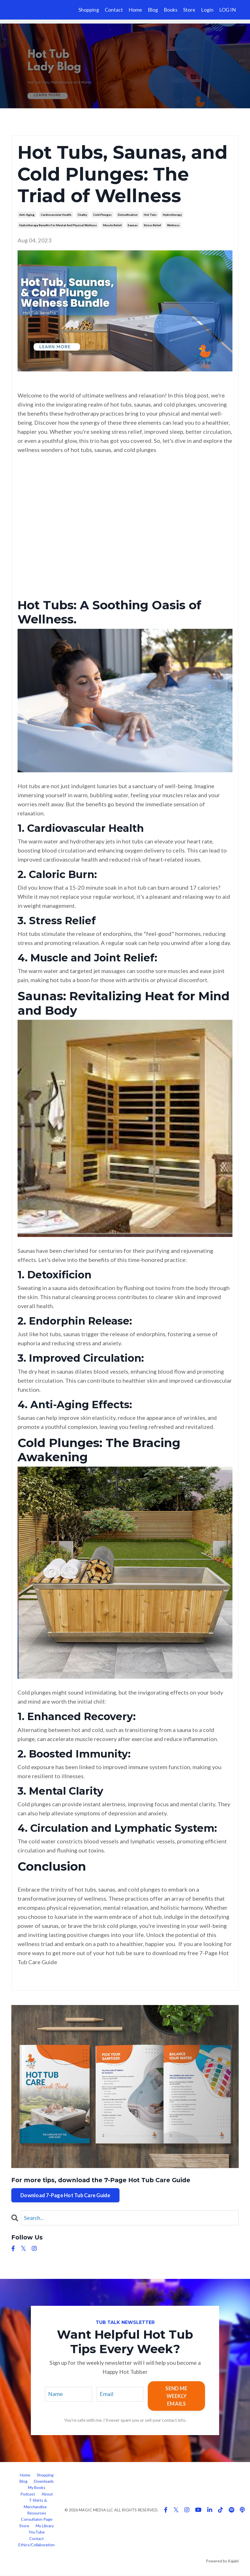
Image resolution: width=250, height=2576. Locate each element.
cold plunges (102, 214)
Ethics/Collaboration (36, 2545)
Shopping (88, 10)
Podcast (27, 2494)
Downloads (44, 2481)
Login (207, 10)
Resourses (36, 2513)
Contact (114, 10)
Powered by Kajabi (222, 2561)
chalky (82, 214)
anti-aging (27, 214)
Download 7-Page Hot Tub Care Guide (65, 2195)
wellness (173, 225)
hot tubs (150, 214)
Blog (153, 10)
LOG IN (227, 10)
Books (171, 10)
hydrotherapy (172, 214)
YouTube (37, 2532)
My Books (36, 2488)
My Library (45, 2526)
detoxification (128, 214)
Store (189, 10)
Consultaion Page (36, 2519)
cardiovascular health (56, 214)
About (47, 2494)
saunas (133, 225)
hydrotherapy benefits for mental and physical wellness (58, 225)
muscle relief (112, 225)
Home (135, 10)
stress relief (152, 225)
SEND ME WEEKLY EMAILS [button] (177, 2396)
